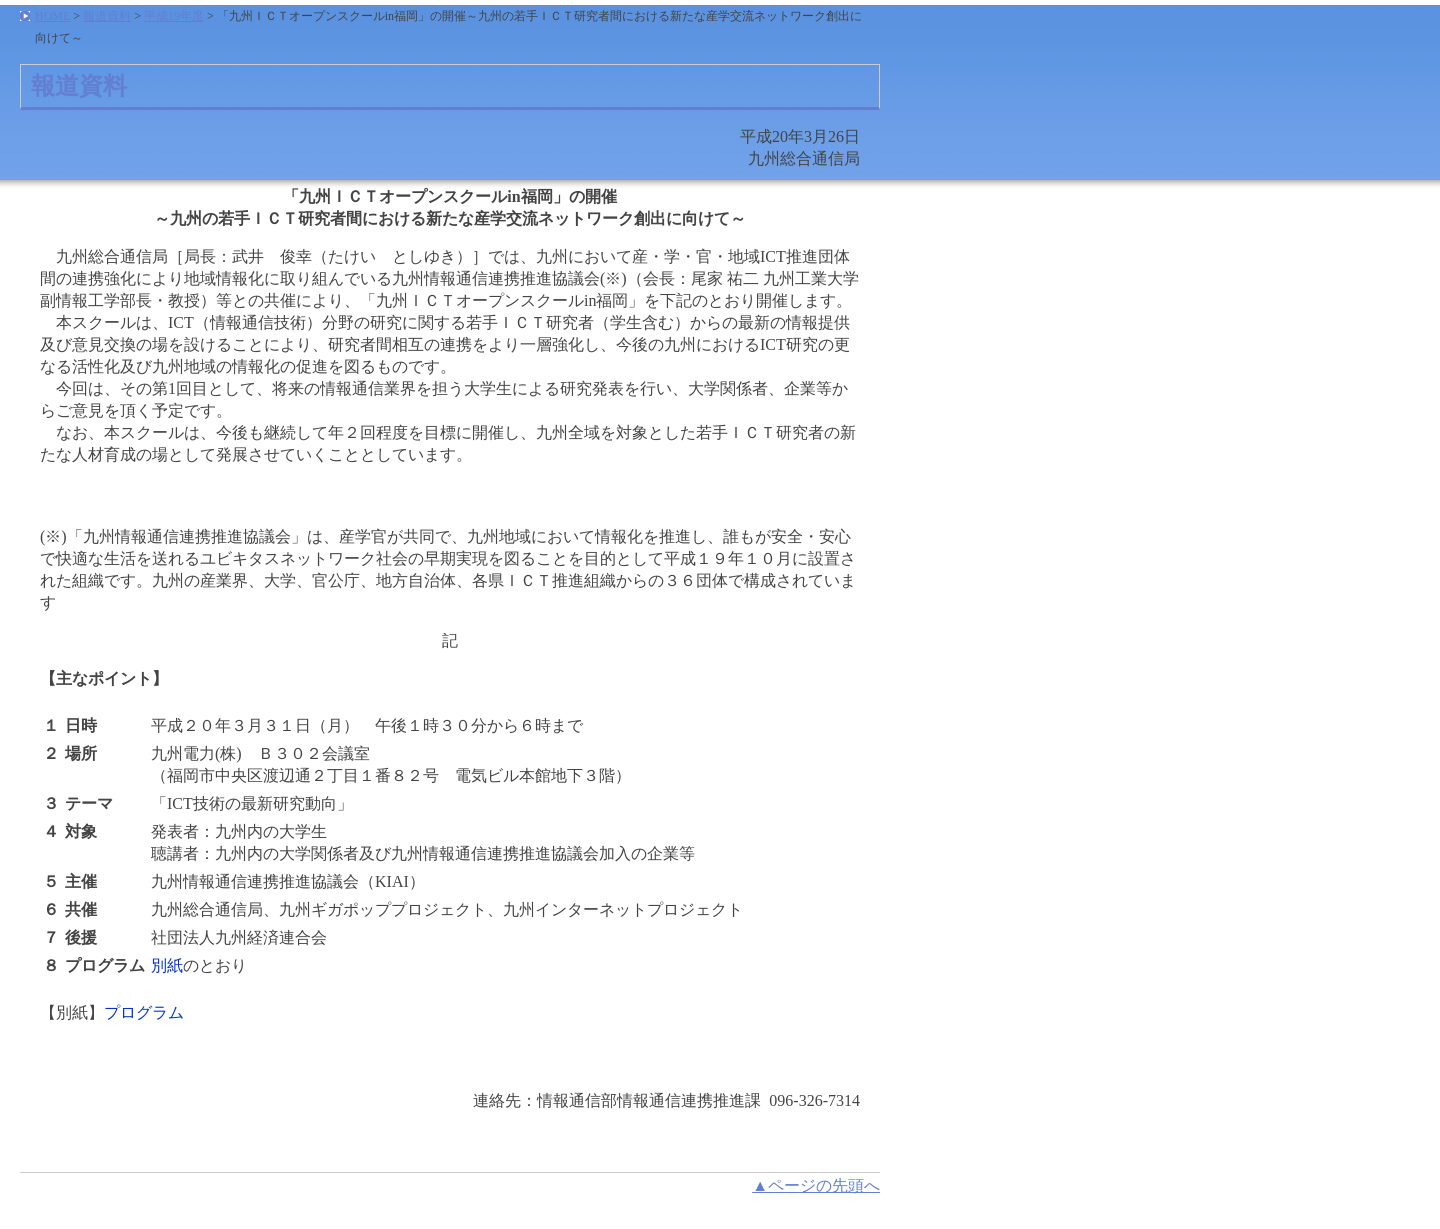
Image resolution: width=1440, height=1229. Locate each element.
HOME (52, 16)
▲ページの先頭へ (816, 1185)
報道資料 (107, 16)
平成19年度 (174, 16)
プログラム (144, 1012)
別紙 (167, 965)
